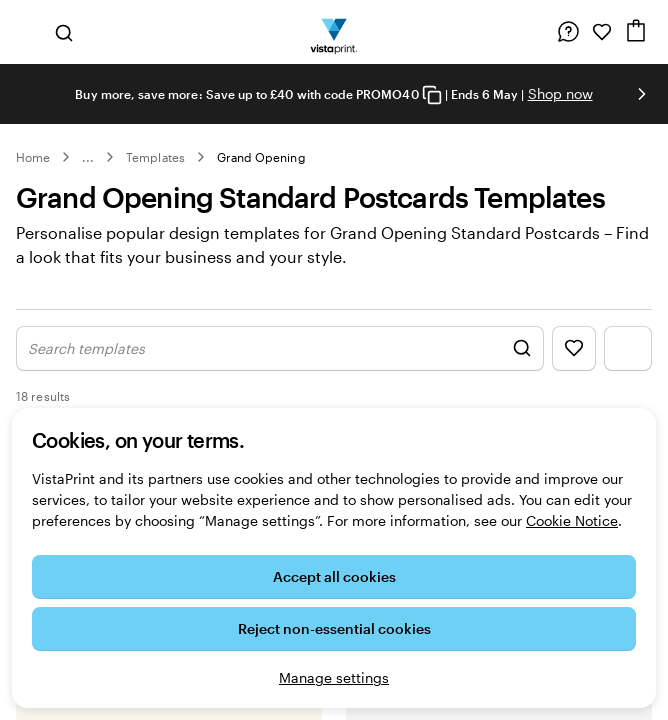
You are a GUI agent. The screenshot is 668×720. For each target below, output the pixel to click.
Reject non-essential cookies (334, 628)
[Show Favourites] (574, 348)
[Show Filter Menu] (628, 348)
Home (33, 157)
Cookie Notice (572, 520)
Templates (155, 157)
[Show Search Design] (280, 348)
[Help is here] (568, 32)
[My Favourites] (602, 32)
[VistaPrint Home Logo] (334, 32)
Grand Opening (261, 157)
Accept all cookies (334, 576)
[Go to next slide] (642, 94)
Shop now (560, 93)
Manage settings (334, 677)
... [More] (88, 157)
